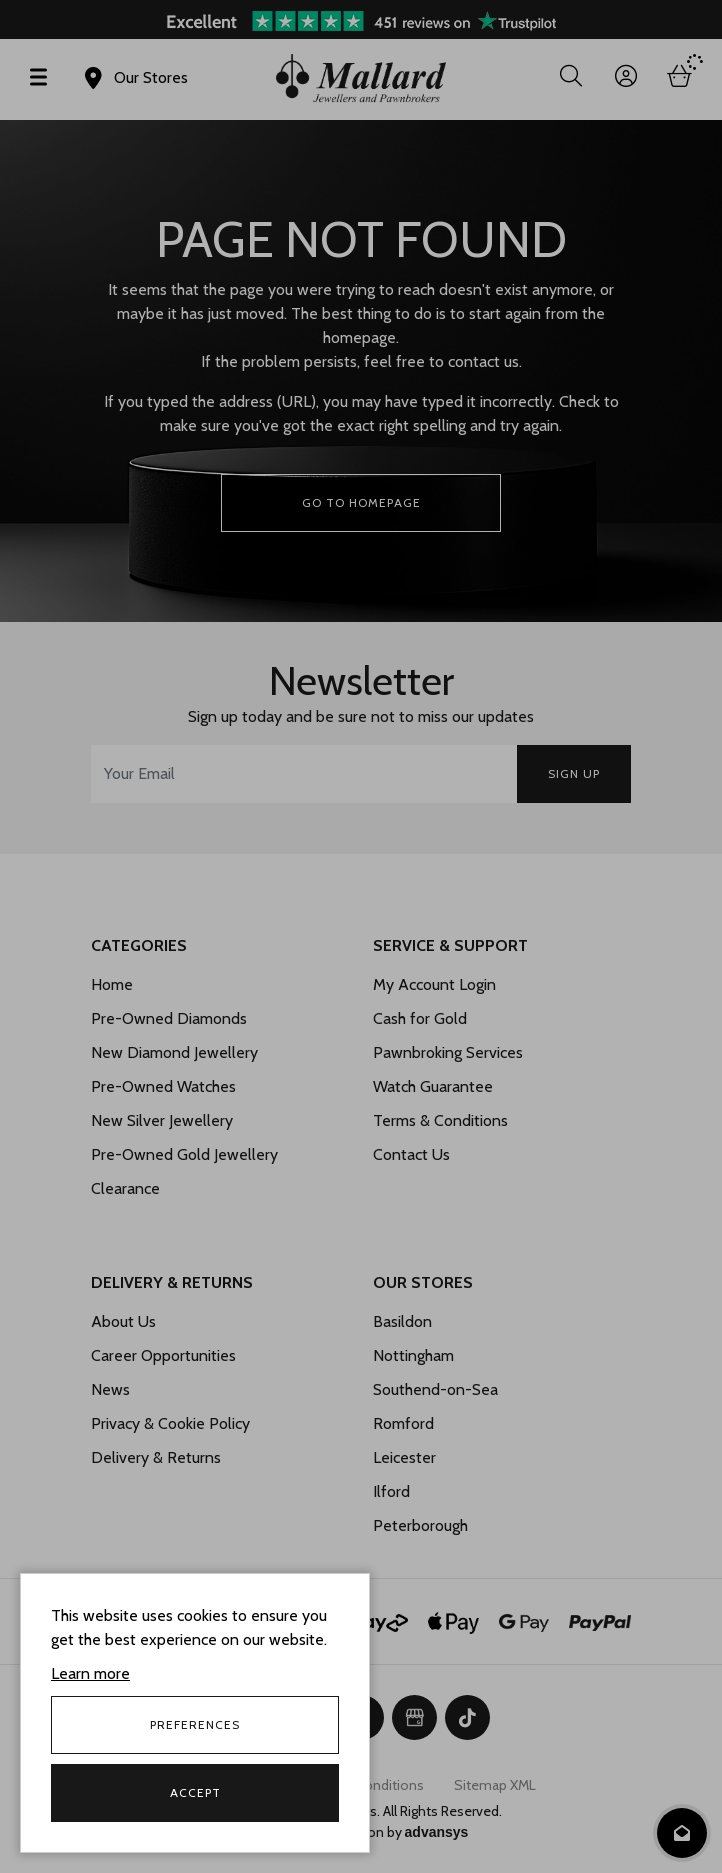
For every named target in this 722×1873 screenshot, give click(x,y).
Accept (195, 1792)
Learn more (90, 1673)
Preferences (195, 1724)
